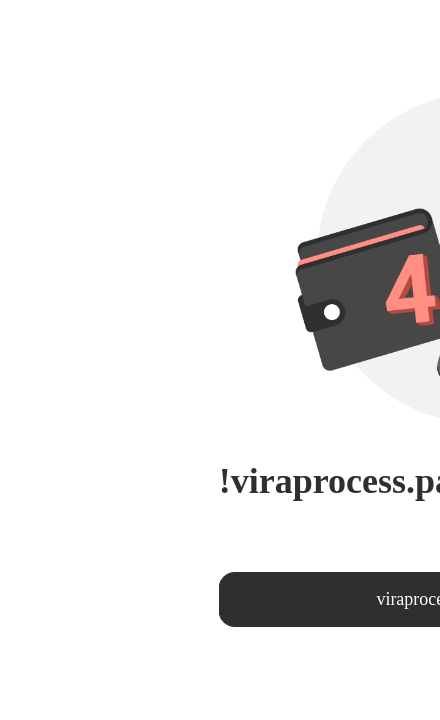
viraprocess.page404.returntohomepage (266, 599)
